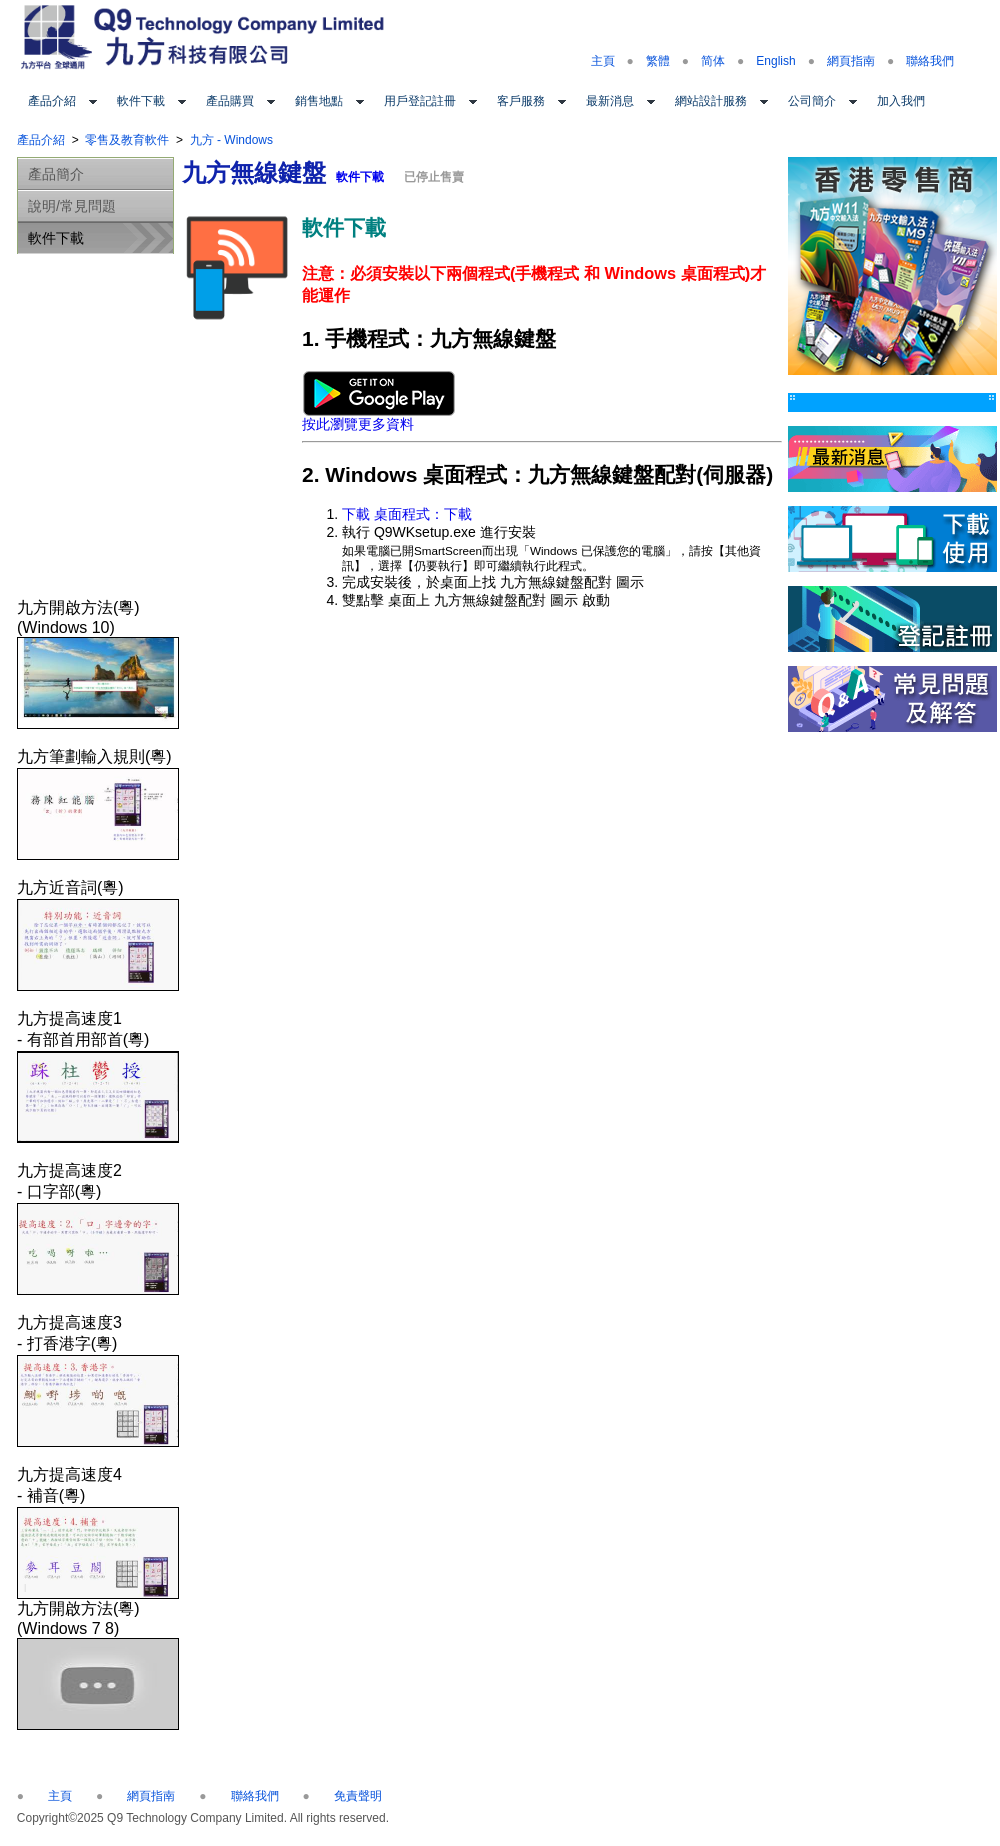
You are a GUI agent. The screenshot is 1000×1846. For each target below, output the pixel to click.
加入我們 (901, 101)
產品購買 (230, 101)
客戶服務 (521, 101)
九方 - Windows (231, 140)
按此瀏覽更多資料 (378, 417)
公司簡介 (812, 101)
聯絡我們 (930, 61)
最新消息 (610, 101)
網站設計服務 (711, 101)
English (775, 61)
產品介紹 (52, 101)
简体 (713, 61)
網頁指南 (851, 61)
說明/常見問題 (72, 206)
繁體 (658, 61)
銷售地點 (319, 101)
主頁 (603, 61)
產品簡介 (56, 174)
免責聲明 (358, 1796)
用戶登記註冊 (420, 101)
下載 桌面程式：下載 (407, 514)
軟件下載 (141, 101)
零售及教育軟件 (127, 140)
